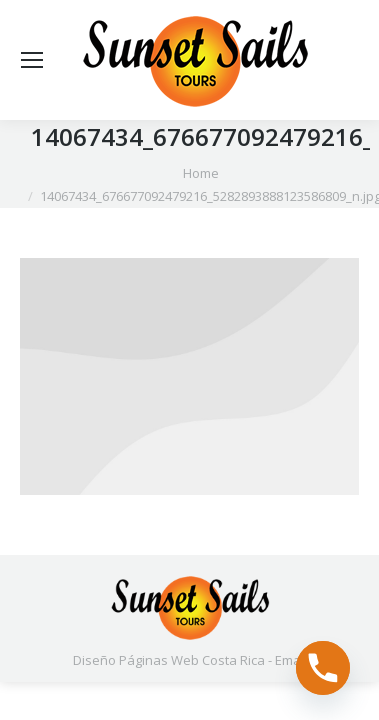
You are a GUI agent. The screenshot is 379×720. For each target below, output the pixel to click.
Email (291, 660)
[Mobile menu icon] (32, 60)
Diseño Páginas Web (136, 660)
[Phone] (323, 668)
